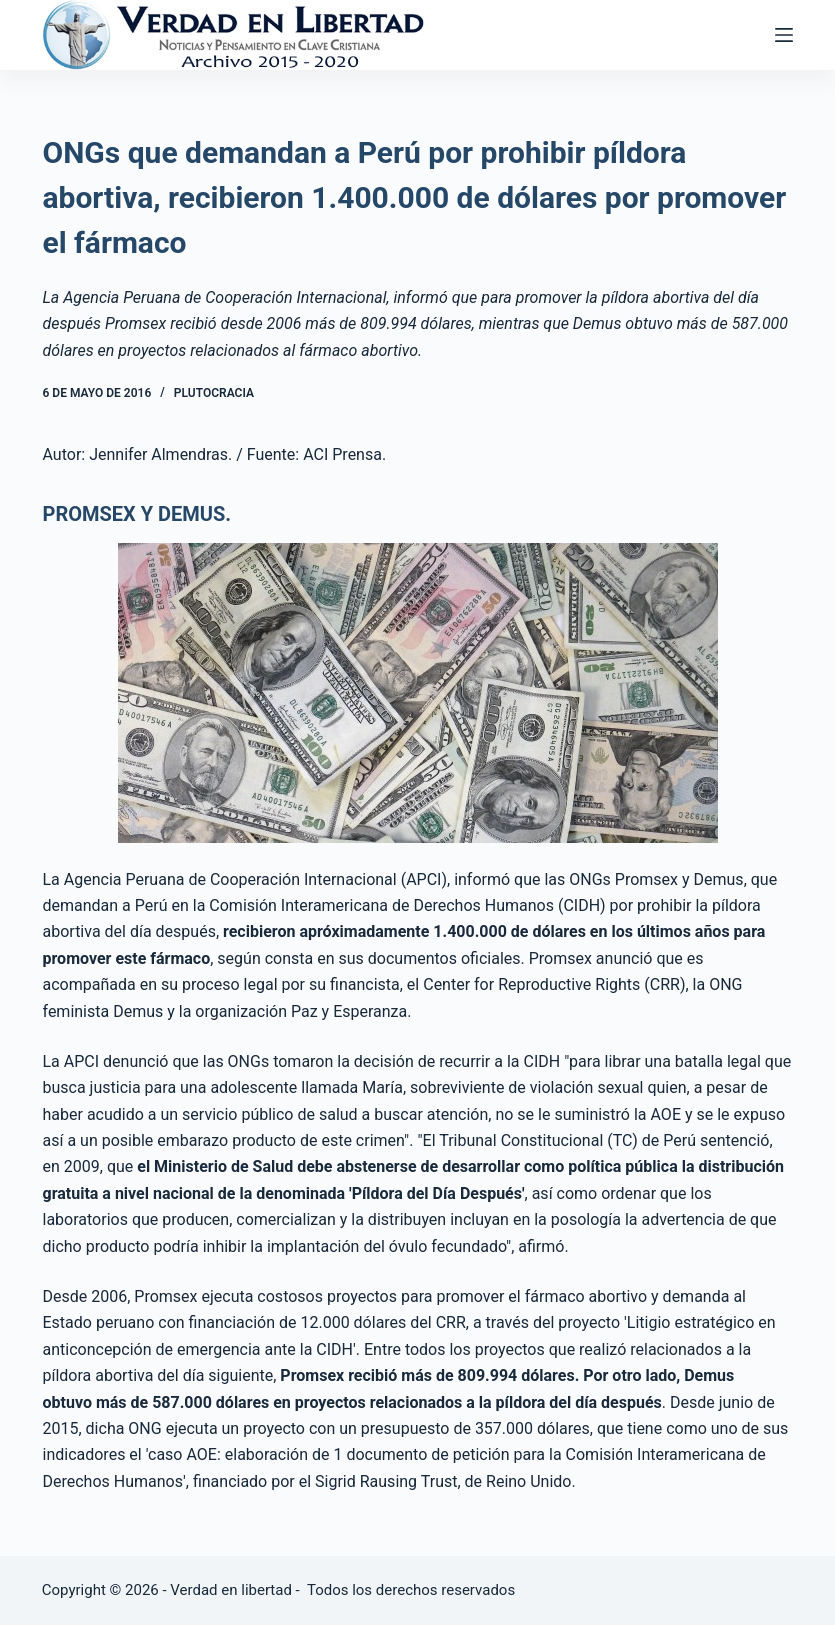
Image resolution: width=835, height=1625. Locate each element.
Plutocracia (214, 393)
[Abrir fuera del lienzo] (784, 35)
